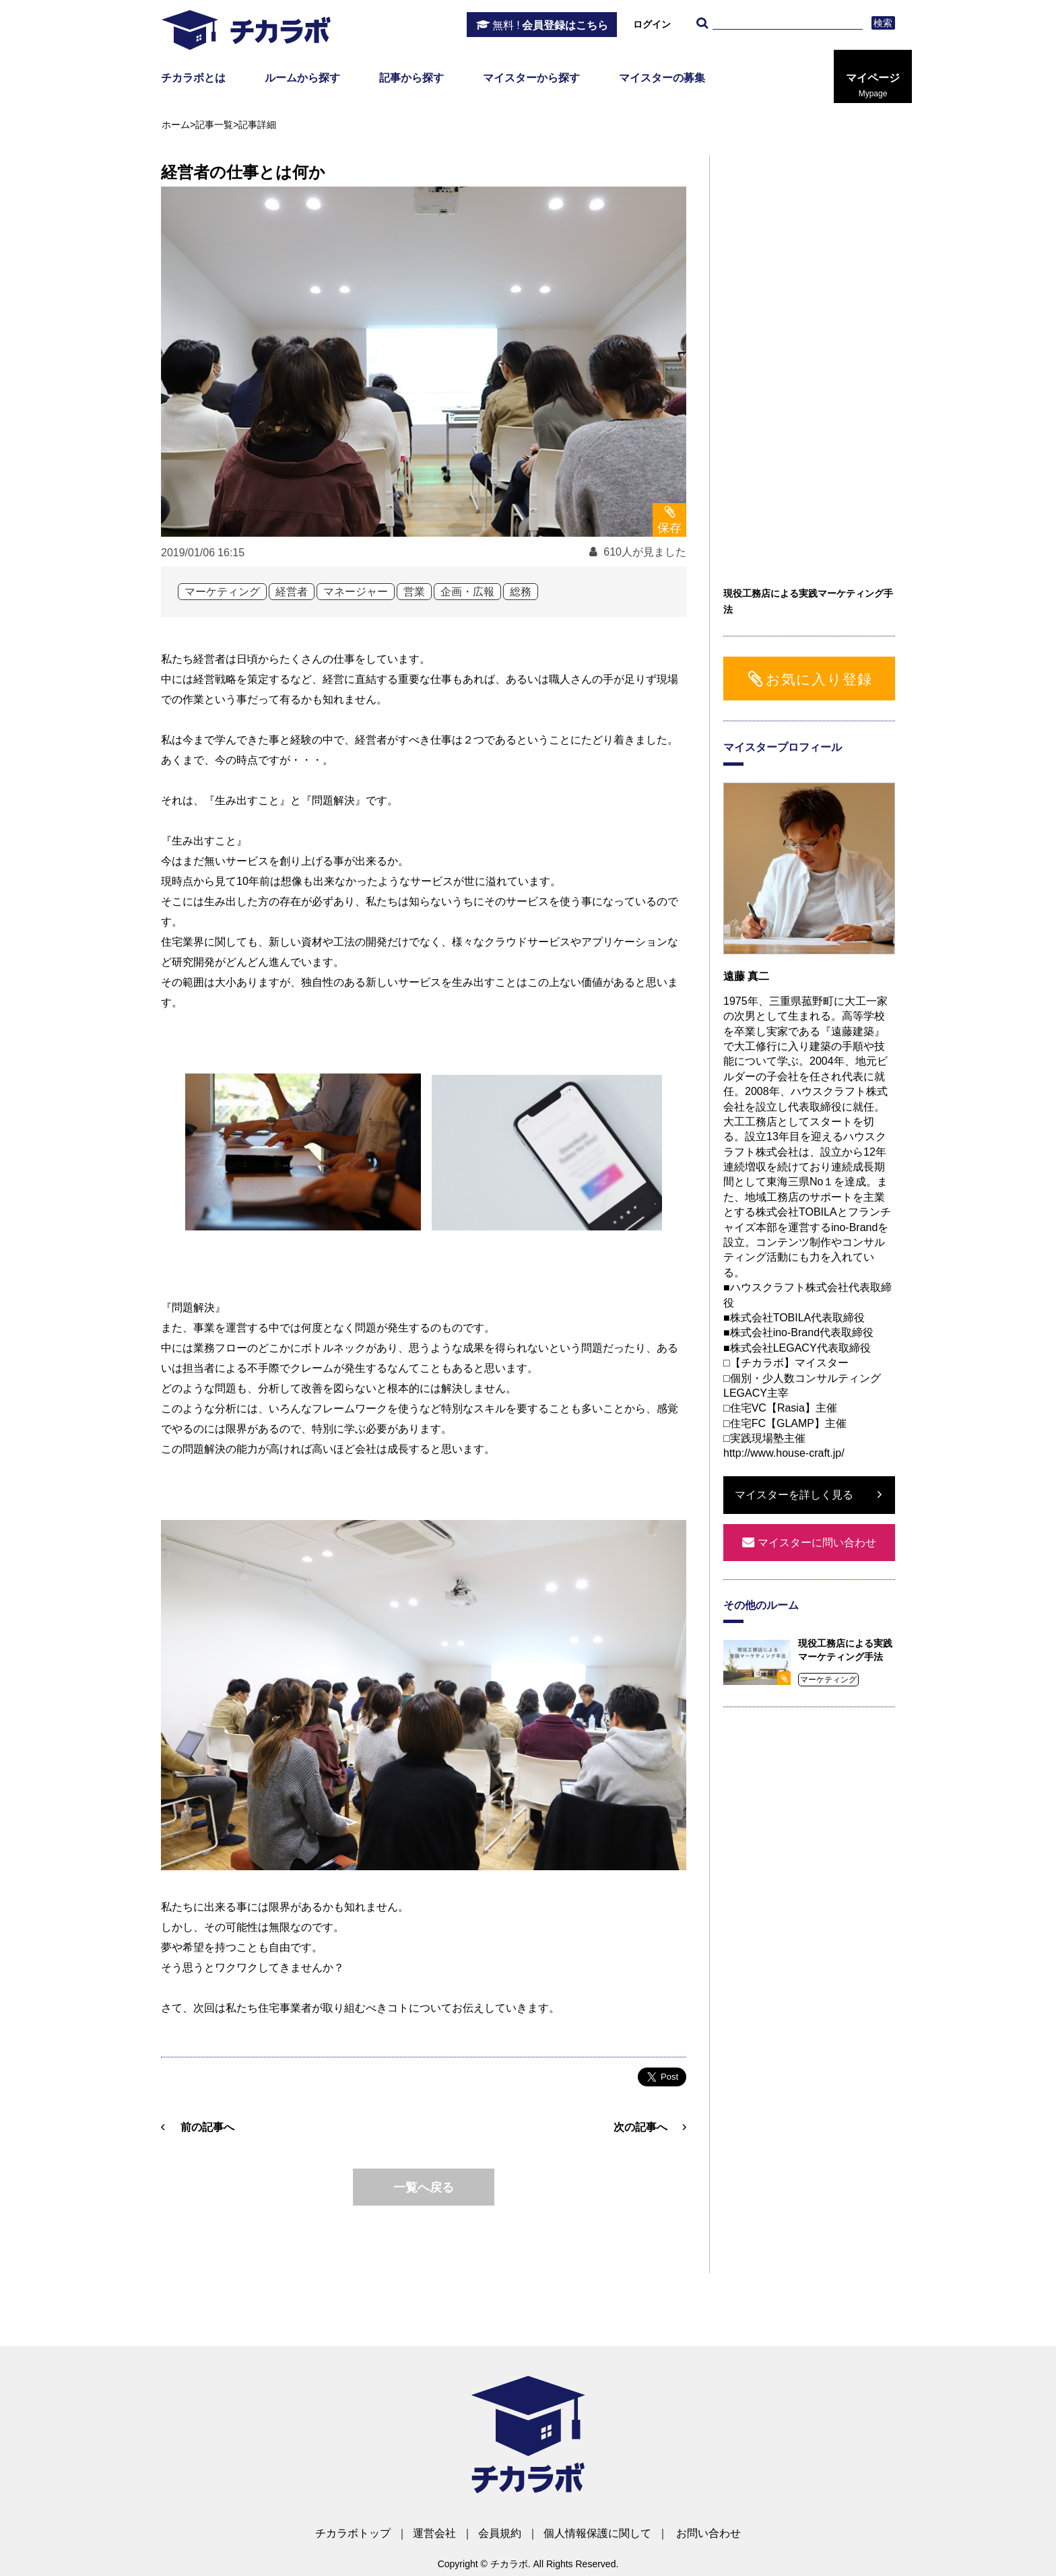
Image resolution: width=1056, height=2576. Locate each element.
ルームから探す (302, 78)
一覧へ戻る (423, 2187)
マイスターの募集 (662, 78)
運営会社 (434, 2533)
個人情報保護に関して (597, 2533)
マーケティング (222, 591)
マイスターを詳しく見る (794, 1494)
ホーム (176, 124)
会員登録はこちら (550, 25)
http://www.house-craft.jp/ (784, 1453)
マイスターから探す (531, 78)
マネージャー (355, 591)
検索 (883, 23)
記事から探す (411, 78)
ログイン (652, 24)
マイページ (873, 85)
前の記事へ (207, 2127)
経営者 (291, 591)
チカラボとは (193, 78)
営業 (414, 591)
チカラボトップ (353, 2533)
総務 (520, 591)
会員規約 (499, 2533)
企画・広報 (467, 591)
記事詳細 (257, 124)
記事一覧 (214, 124)
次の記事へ (640, 2127)
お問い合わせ (708, 2533)
